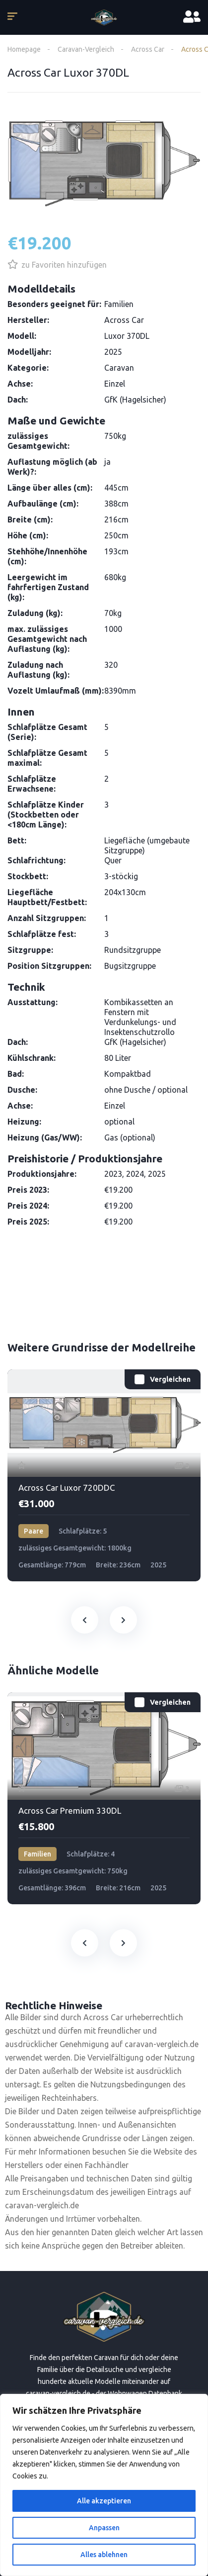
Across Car (147, 49)
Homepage (24, 49)
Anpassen (104, 2528)
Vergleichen (170, 1379)
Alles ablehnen (104, 2555)
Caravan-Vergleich (86, 49)
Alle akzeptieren (104, 2501)
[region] (104, 2485)
